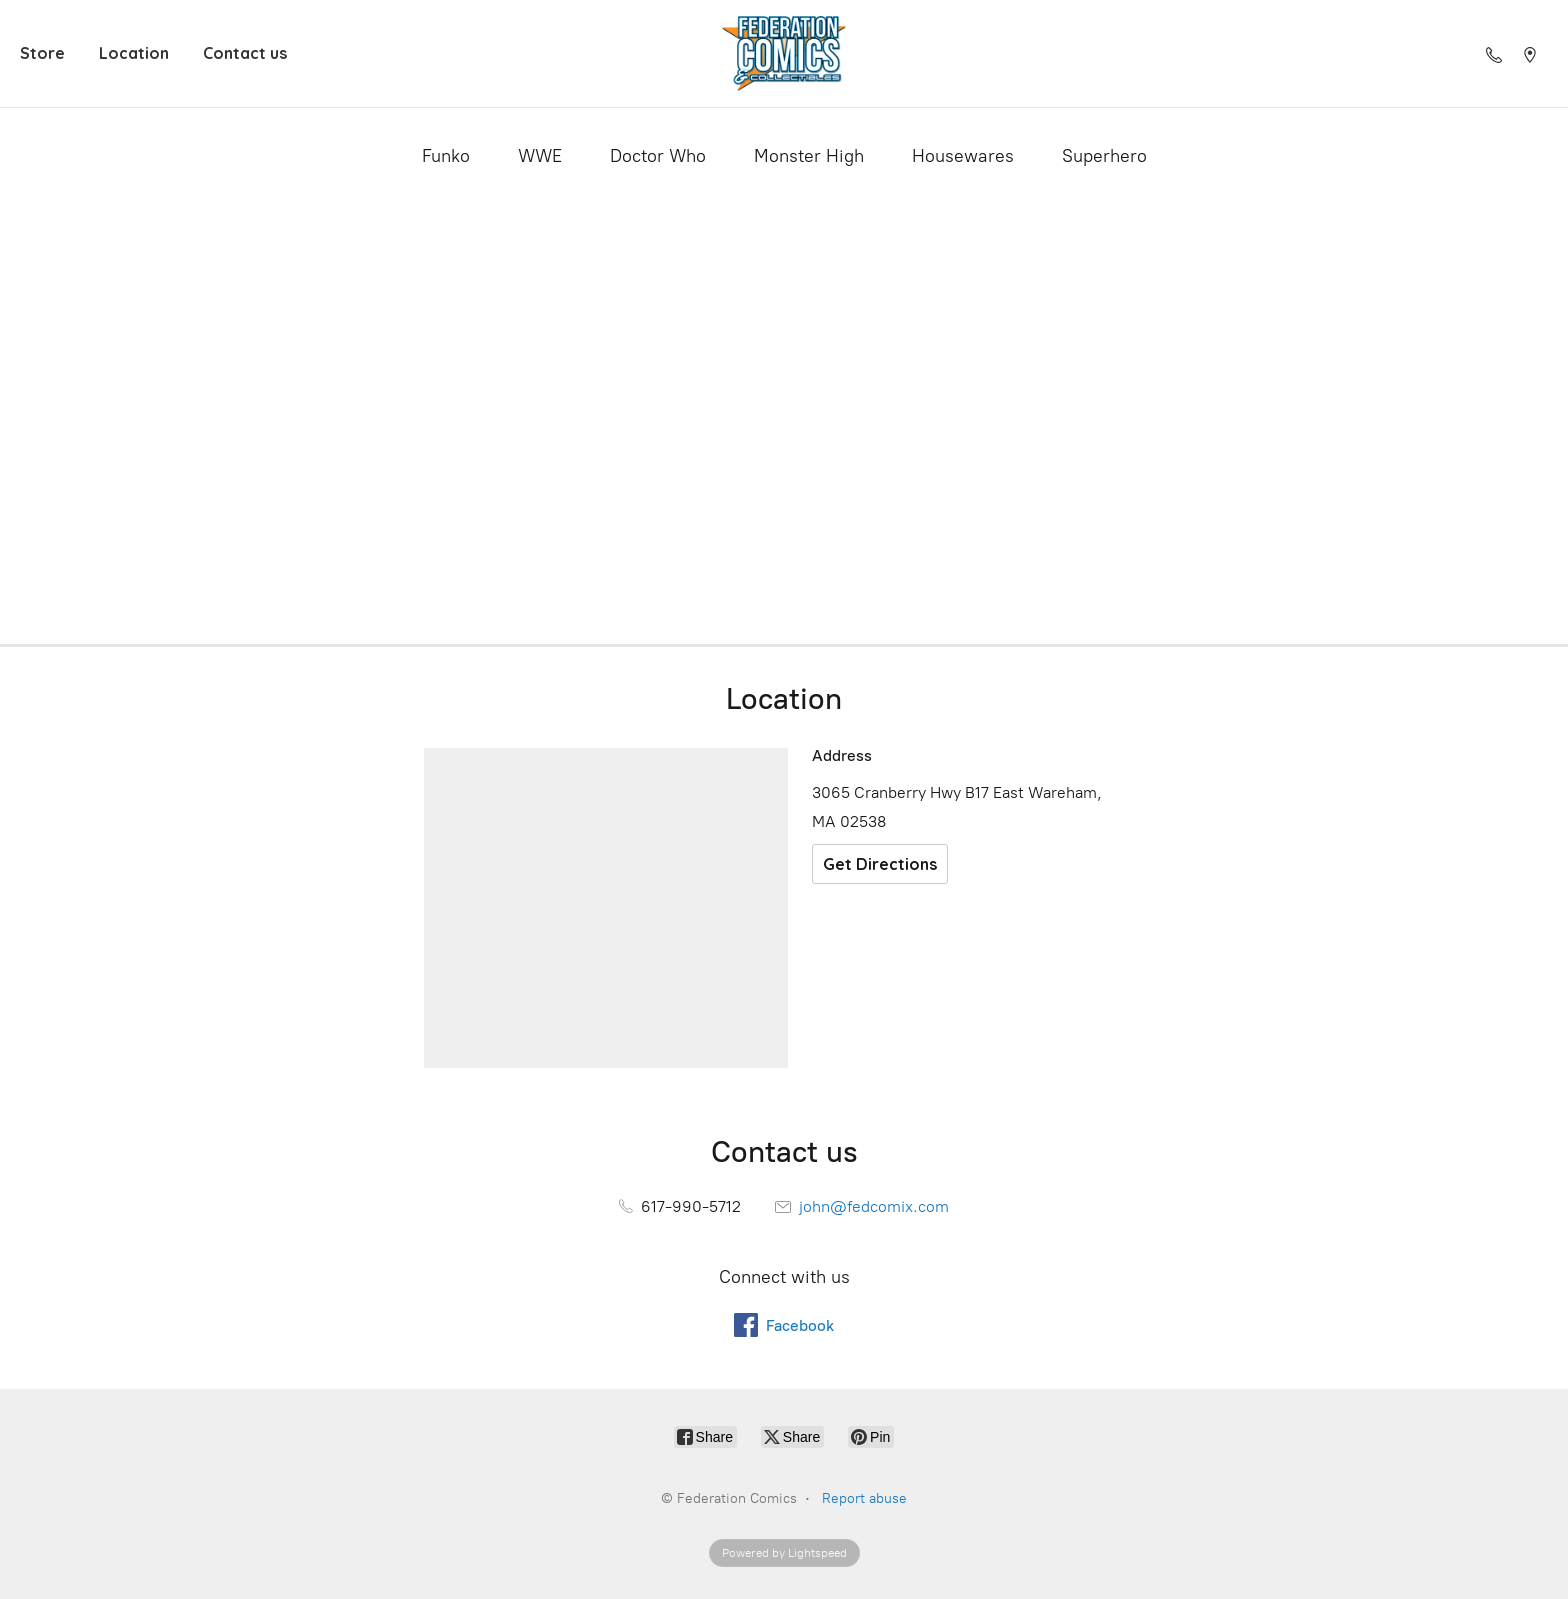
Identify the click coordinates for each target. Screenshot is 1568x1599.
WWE (540, 156)
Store (42, 53)
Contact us (245, 53)
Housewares (963, 156)
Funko (446, 156)
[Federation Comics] (784, 53)
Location (134, 53)
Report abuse (864, 1498)
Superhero (1104, 156)
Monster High (809, 156)
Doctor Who (658, 156)
